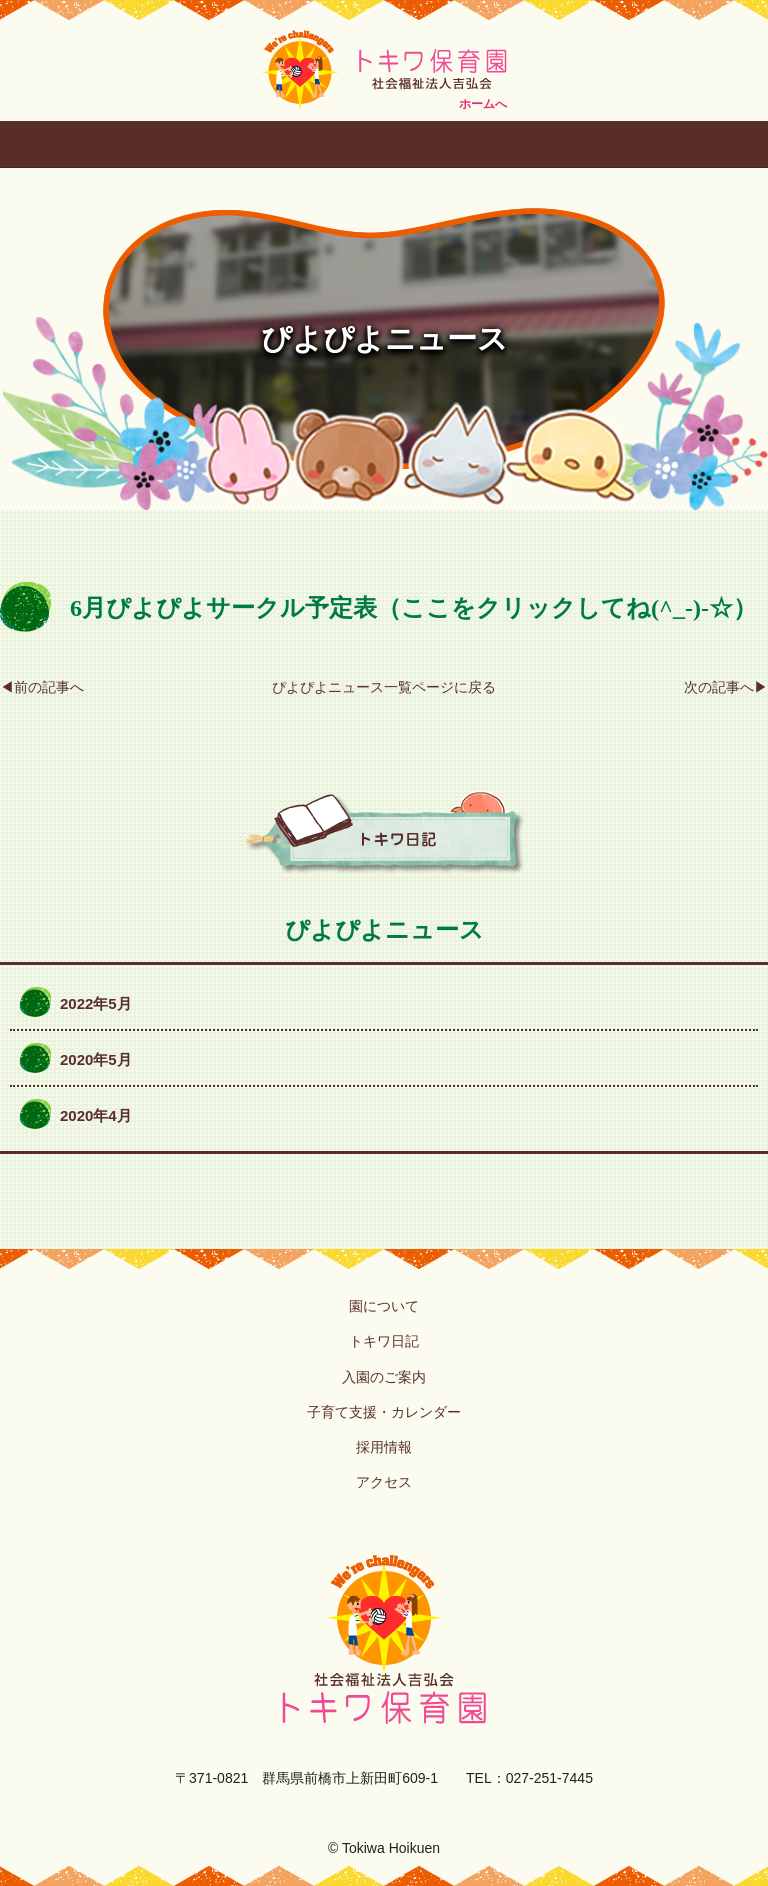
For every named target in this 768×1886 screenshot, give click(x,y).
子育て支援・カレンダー (384, 1412)
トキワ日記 (384, 1341)
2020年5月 (96, 1059)
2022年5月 (96, 1003)
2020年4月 (96, 1115)
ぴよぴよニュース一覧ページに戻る (384, 687)
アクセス (384, 1482)
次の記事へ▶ (726, 687)
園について (384, 1306)
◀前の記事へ (42, 687)
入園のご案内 (384, 1377)
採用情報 (384, 1447)
